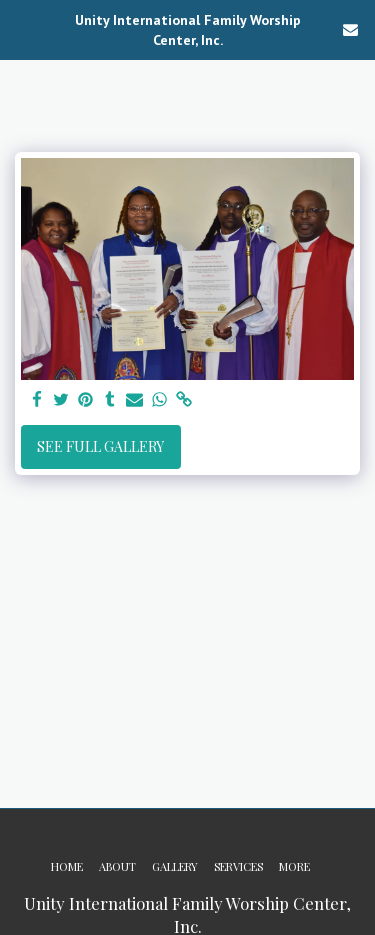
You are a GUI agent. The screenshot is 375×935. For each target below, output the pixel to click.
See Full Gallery (100, 446)
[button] (22, 28)
